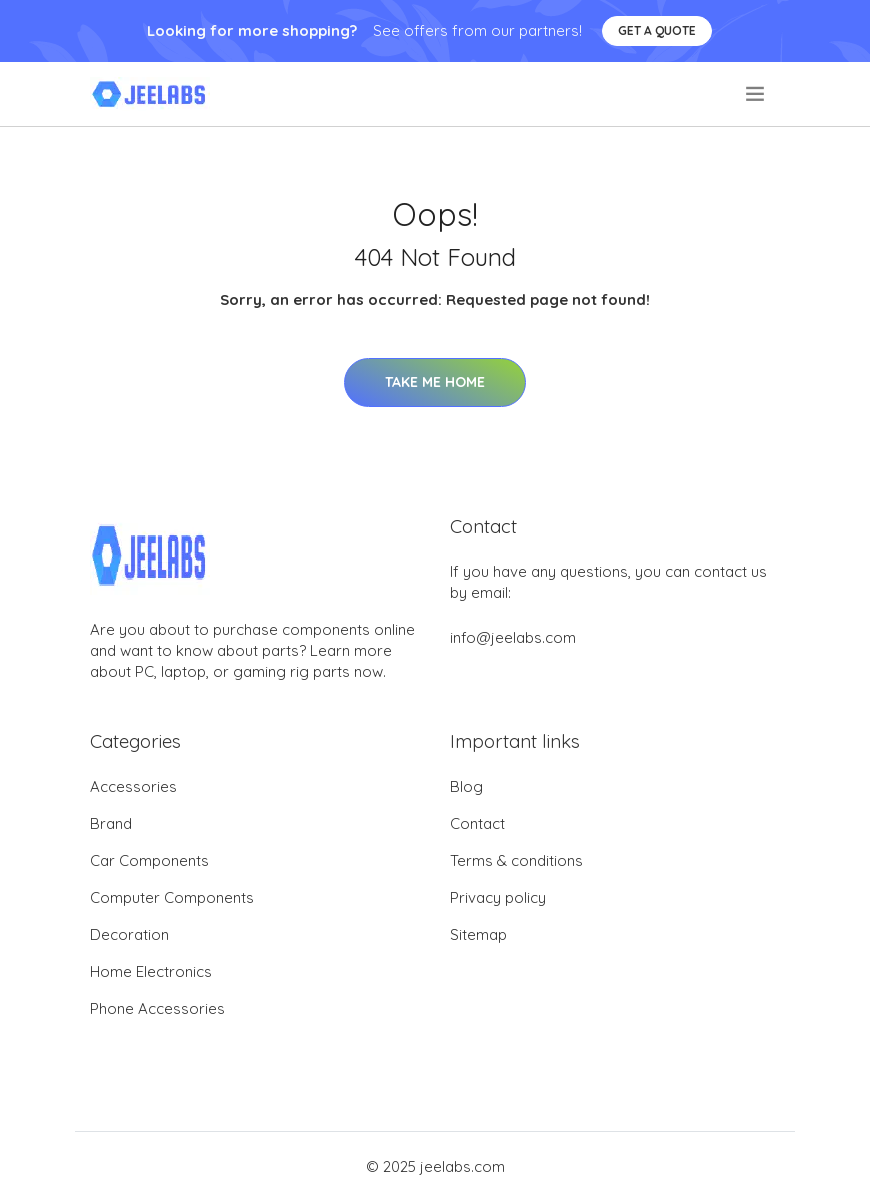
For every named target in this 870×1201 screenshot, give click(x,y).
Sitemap (478, 934)
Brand (111, 823)
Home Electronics (151, 971)
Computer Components (172, 897)
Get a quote (657, 30)
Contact (477, 823)
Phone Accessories (157, 1008)
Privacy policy (498, 897)
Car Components (149, 860)
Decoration (129, 934)
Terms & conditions (516, 860)
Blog (466, 786)
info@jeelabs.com (513, 637)
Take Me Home (435, 382)
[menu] (756, 94)
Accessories (133, 786)
